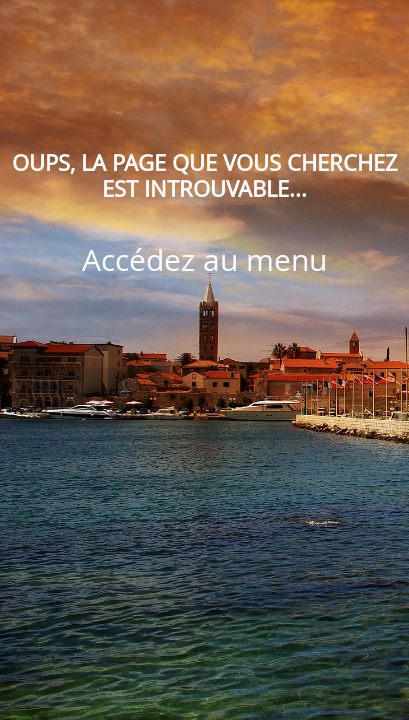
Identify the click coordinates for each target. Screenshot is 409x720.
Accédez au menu (204, 260)
